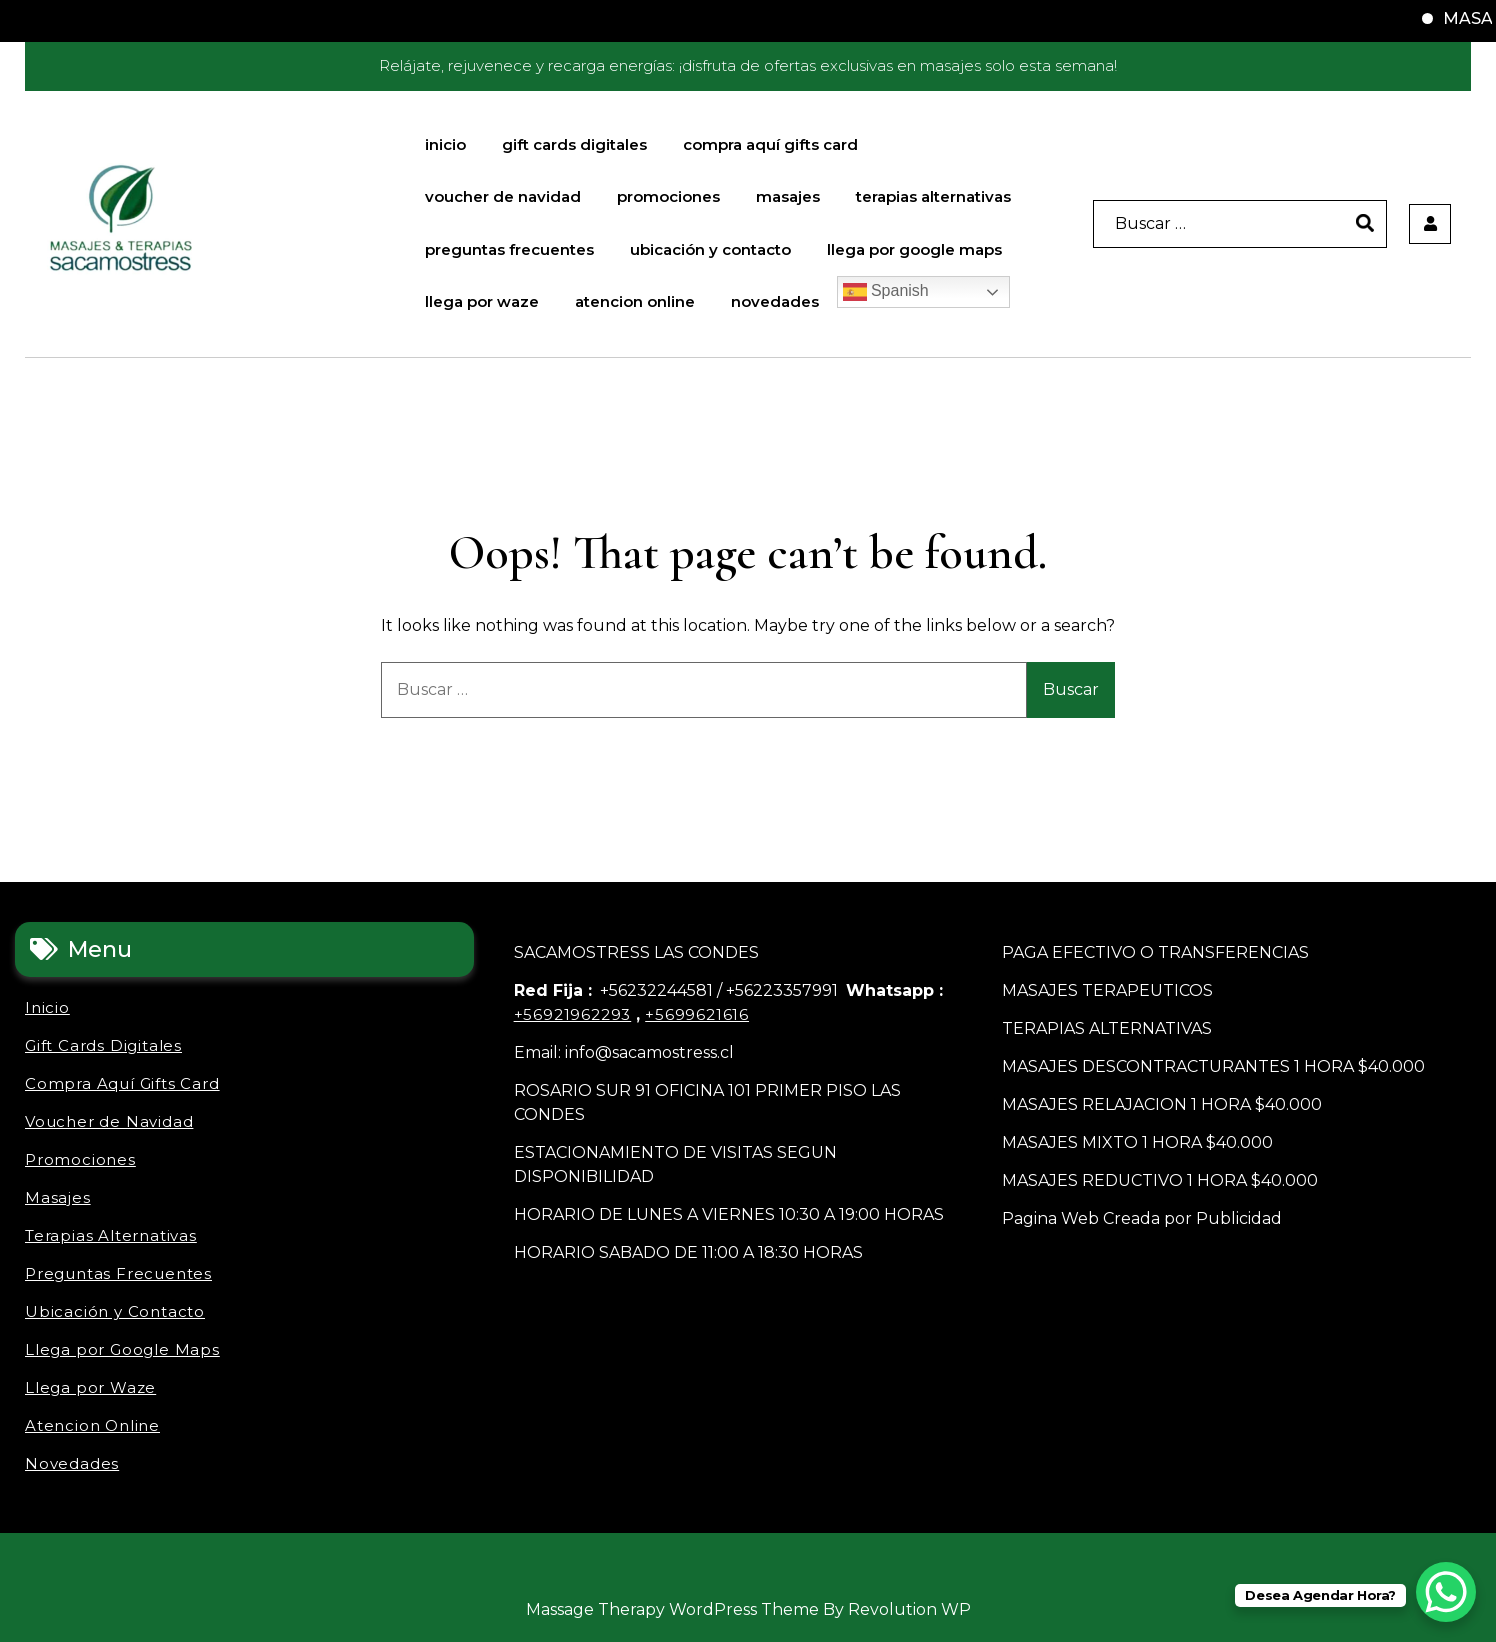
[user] (1430, 224)
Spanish (886, 292)
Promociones (668, 196)
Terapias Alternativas (933, 196)
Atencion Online (635, 301)
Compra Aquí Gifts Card (770, 144)
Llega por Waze (482, 301)
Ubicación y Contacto (710, 249)
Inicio (445, 144)
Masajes (788, 196)
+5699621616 (697, 1014)
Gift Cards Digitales (574, 144)
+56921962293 (573, 1014)
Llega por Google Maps (914, 249)
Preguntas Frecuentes (509, 249)
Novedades (775, 301)
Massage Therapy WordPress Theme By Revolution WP (748, 1609)
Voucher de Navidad (503, 196)
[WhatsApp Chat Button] (1446, 1592)
